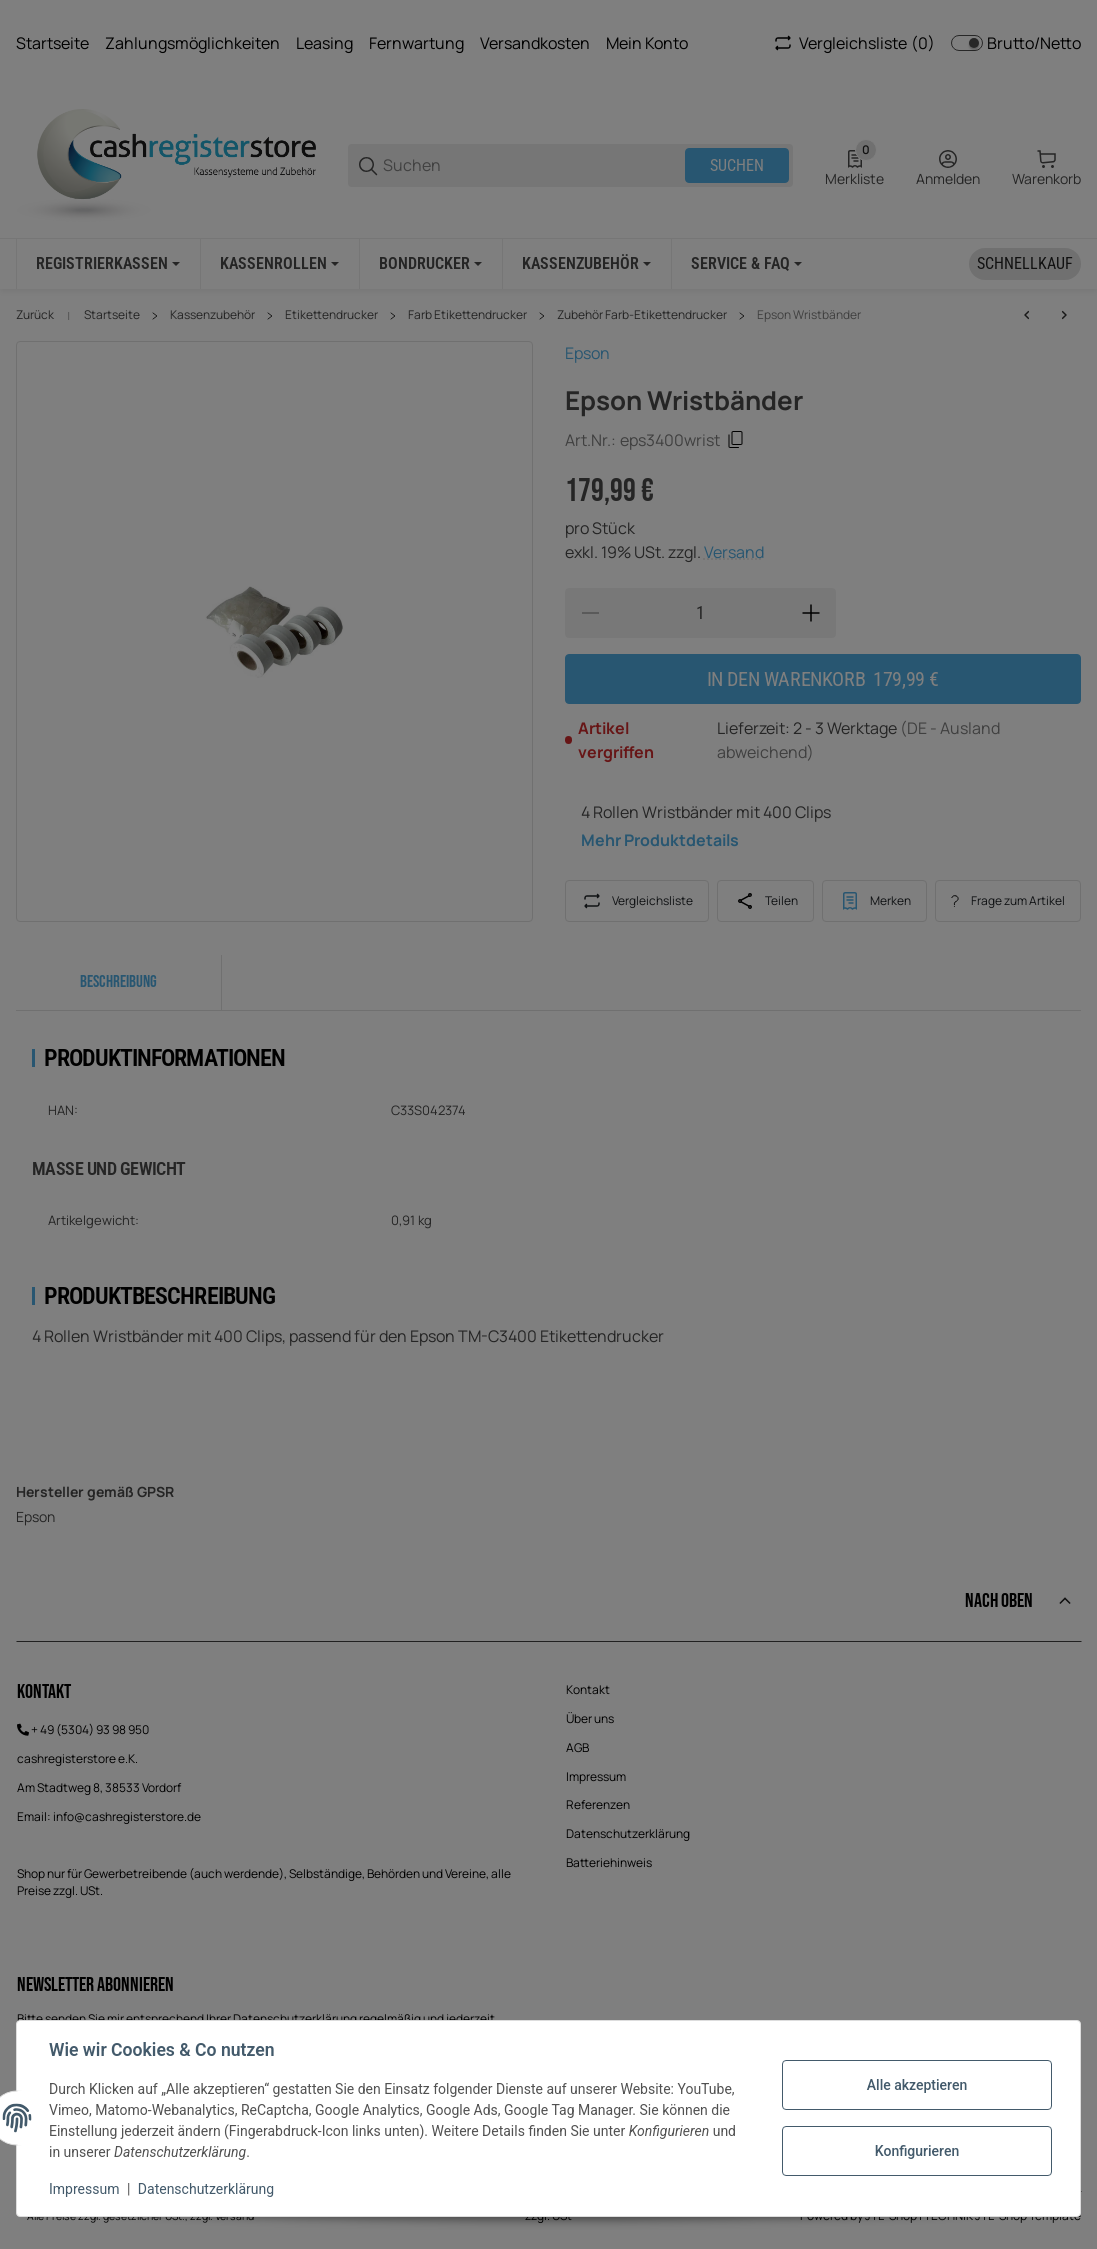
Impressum (84, 2189)
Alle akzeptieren (917, 2085)
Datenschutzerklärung (206, 2189)
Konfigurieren (917, 2151)
